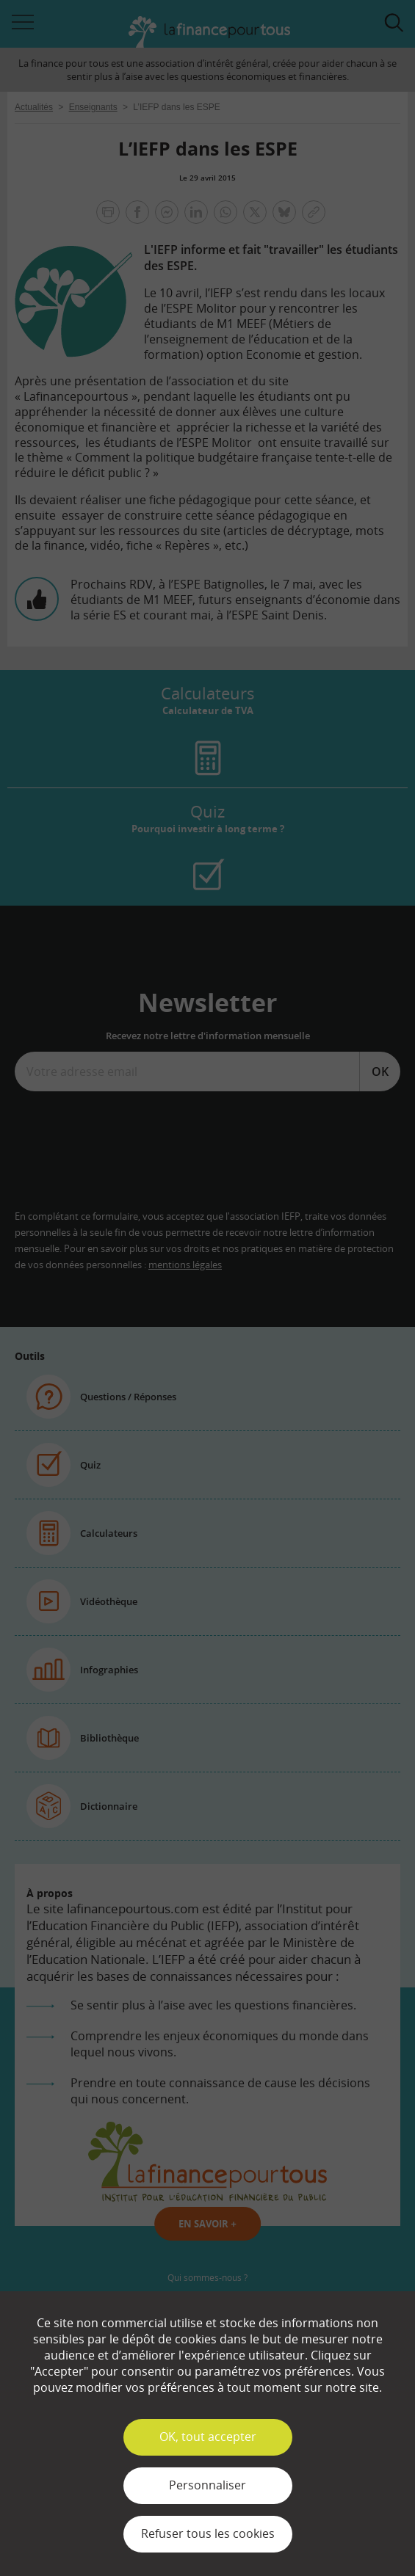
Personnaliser (207, 2485)
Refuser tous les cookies (208, 2533)
